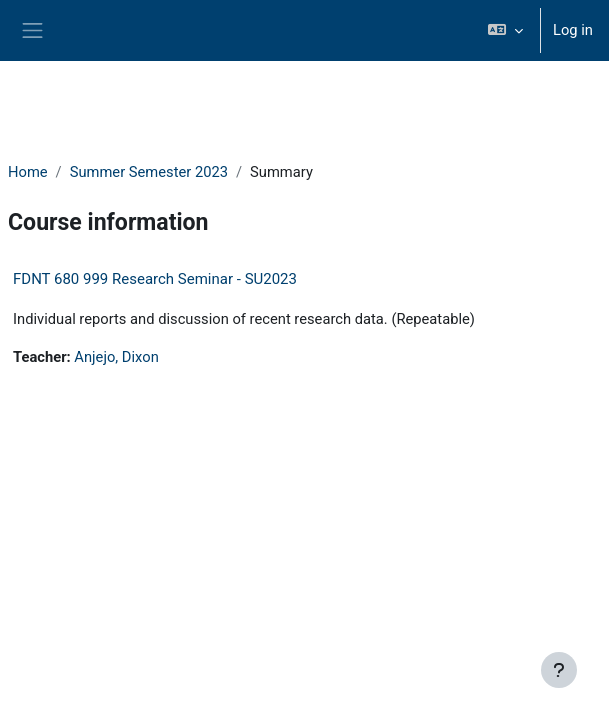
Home (28, 172)
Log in (573, 30)
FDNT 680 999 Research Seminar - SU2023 (155, 279)
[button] (505, 30)
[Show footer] (559, 670)
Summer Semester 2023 (149, 172)
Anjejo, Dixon (116, 357)
